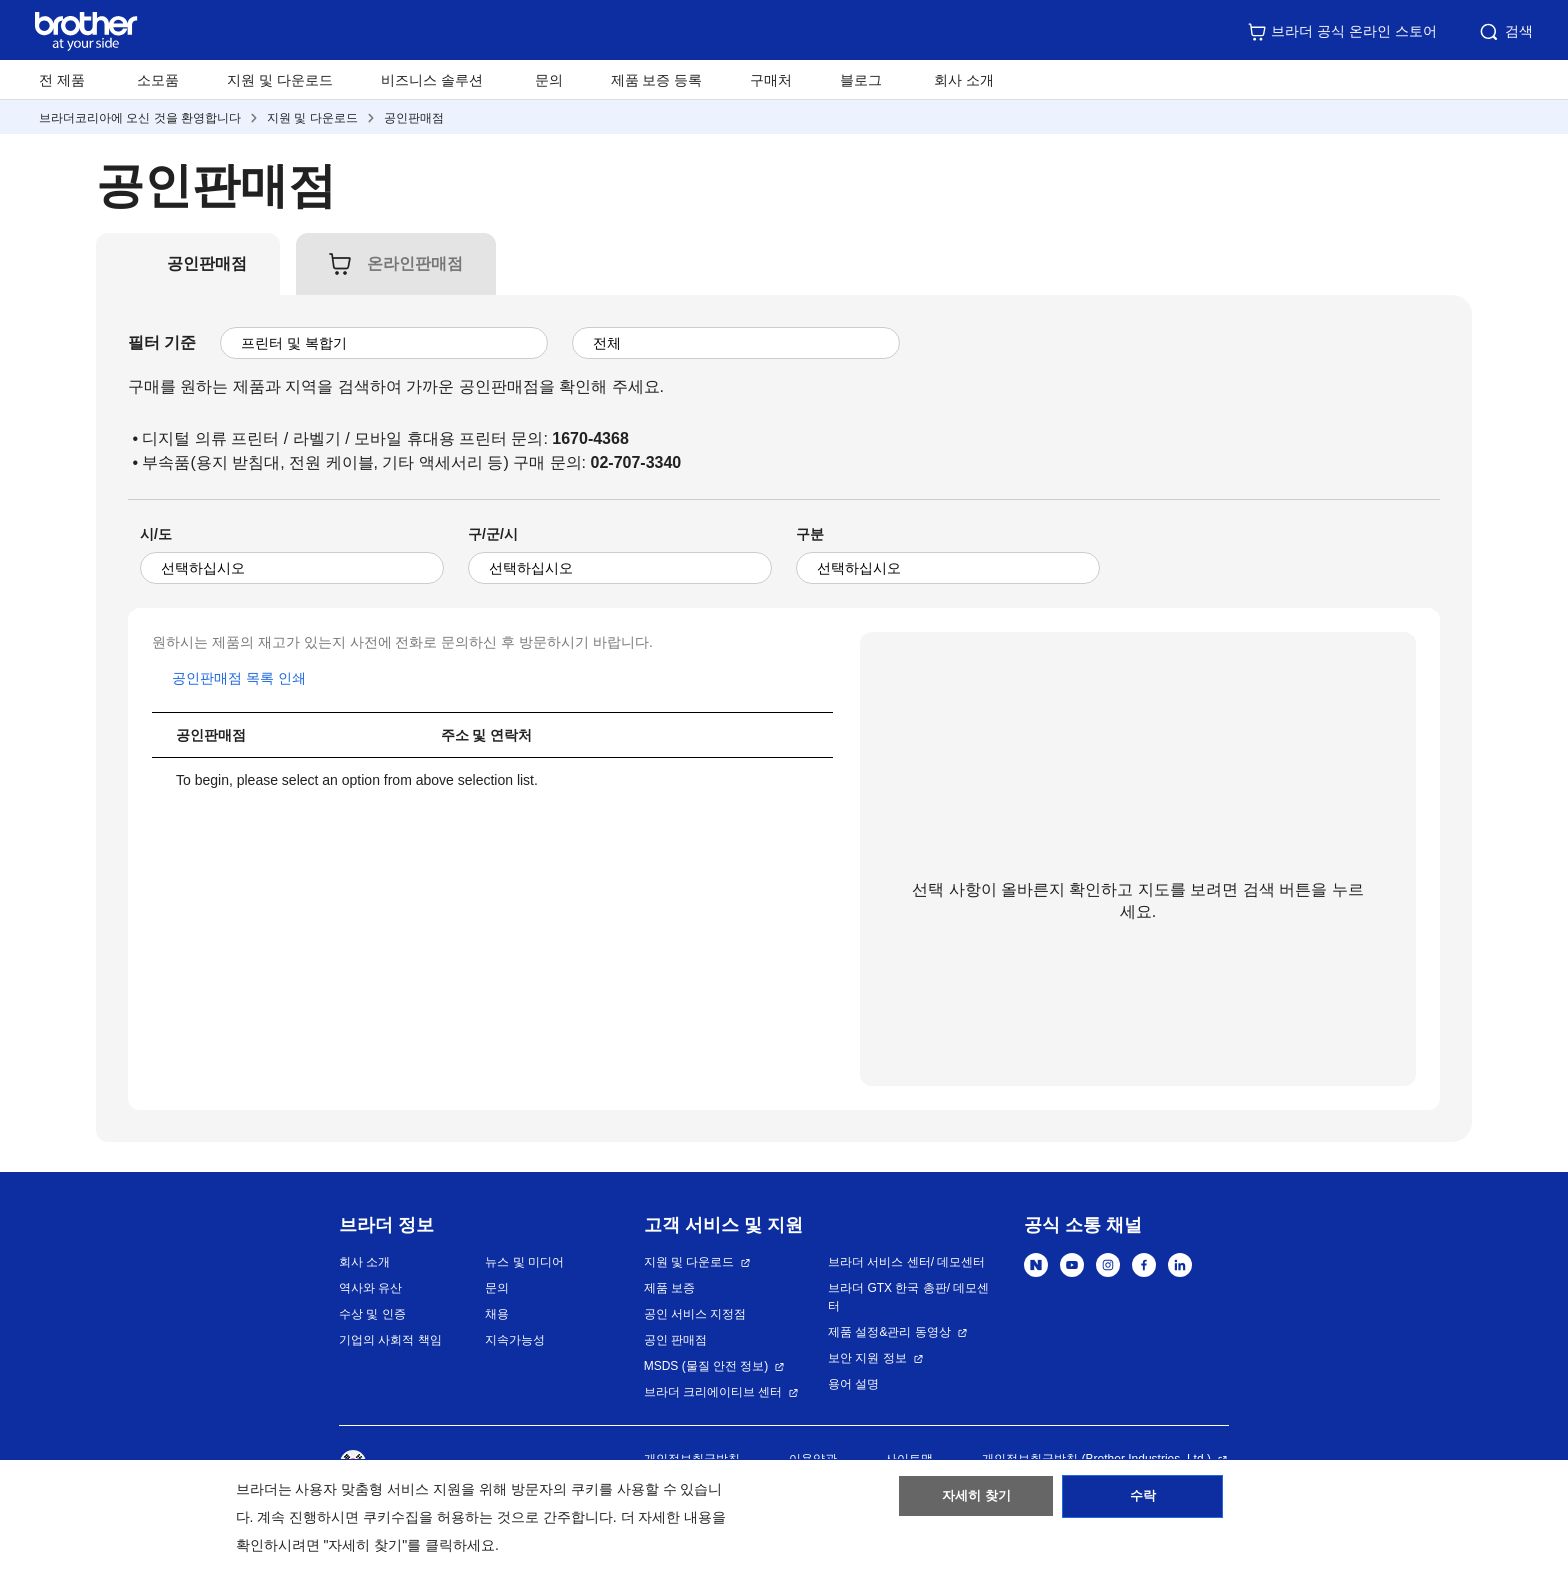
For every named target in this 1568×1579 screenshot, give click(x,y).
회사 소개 (364, 1262)
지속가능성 (515, 1340)
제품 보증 (669, 1288)
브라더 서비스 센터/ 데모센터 (906, 1262)
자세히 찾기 (976, 1502)
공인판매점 (414, 118)
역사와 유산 (370, 1288)
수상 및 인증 (372, 1314)
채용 (497, 1314)
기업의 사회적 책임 (390, 1340)
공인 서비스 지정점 (695, 1314)
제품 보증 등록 (657, 80)
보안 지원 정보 (867, 1358)
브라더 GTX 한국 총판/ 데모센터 (908, 1297)
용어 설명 (853, 1384)
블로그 (861, 80)
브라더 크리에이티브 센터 (713, 1392)
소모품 (158, 80)
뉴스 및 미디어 (524, 1262)
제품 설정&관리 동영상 (889, 1332)
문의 (549, 80)
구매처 (771, 80)
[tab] (207, 264)
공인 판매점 (675, 1340)
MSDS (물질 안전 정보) (706, 1366)
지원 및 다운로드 (280, 80)
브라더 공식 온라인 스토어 (1342, 32)
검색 (1505, 32)
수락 (1143, 1502)
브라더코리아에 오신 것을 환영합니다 (140, 118)
